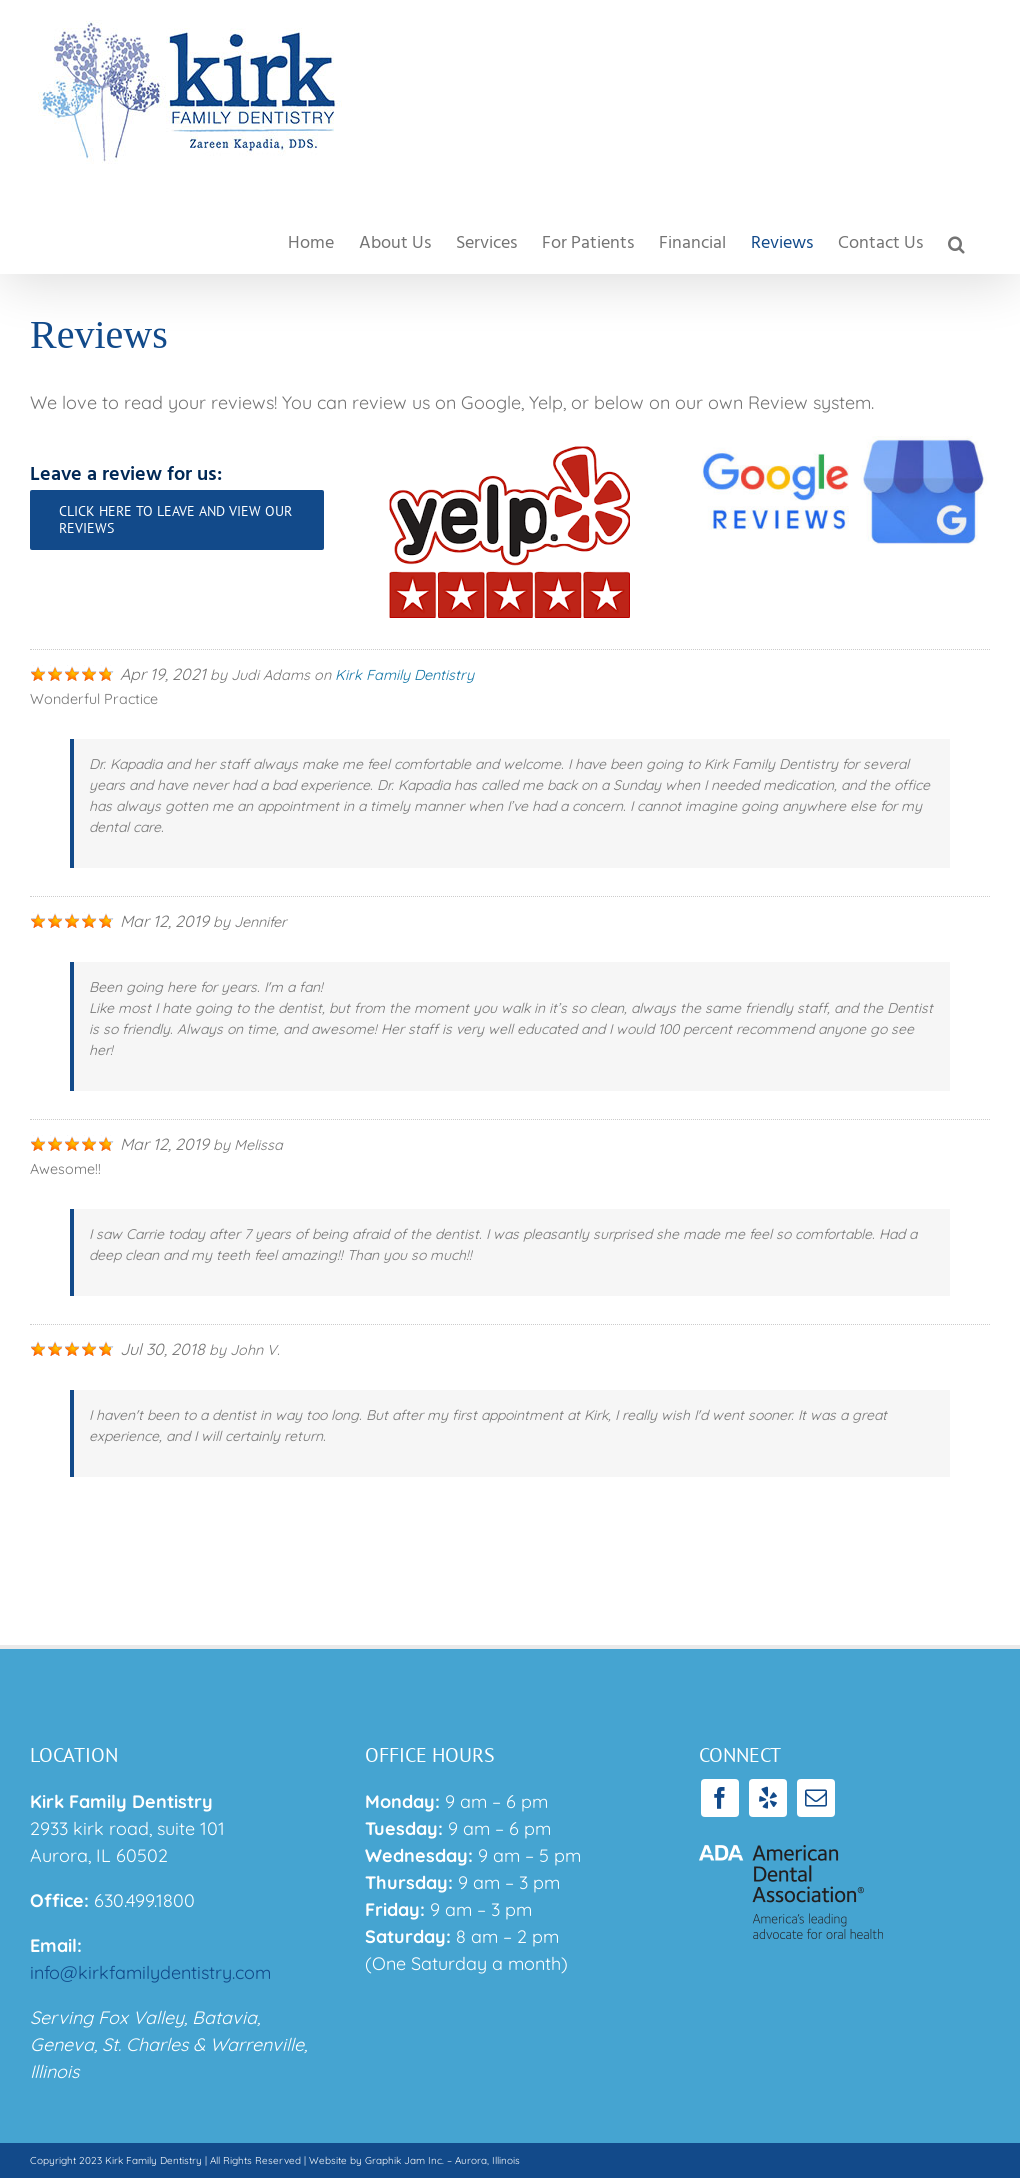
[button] (956, 244)
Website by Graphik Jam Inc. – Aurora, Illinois (414, 2160)
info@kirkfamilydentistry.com (150, 1972)
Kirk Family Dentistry (404, 675)
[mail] (816, 1798)
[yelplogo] (510, 444)
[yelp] (768, 1798)
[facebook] (720, 1798)
